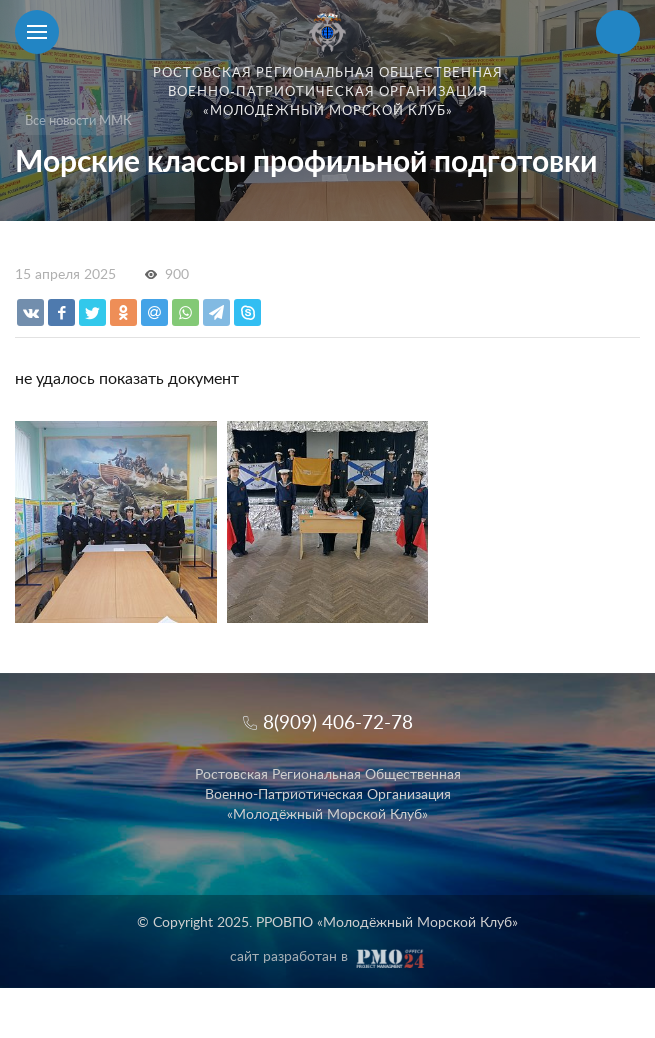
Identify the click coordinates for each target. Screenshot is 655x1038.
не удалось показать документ (127, 379)
